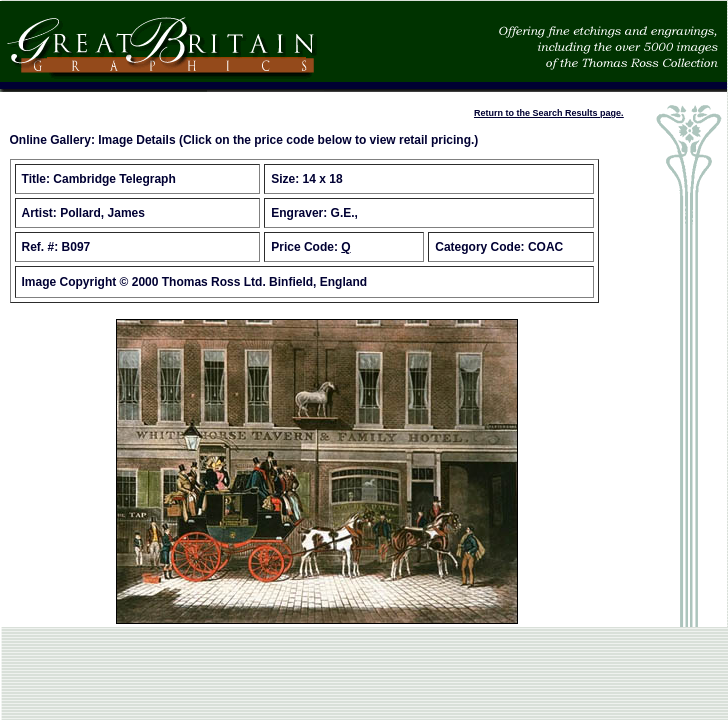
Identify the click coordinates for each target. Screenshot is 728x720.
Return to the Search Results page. (549, 113)
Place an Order (42, 113)
